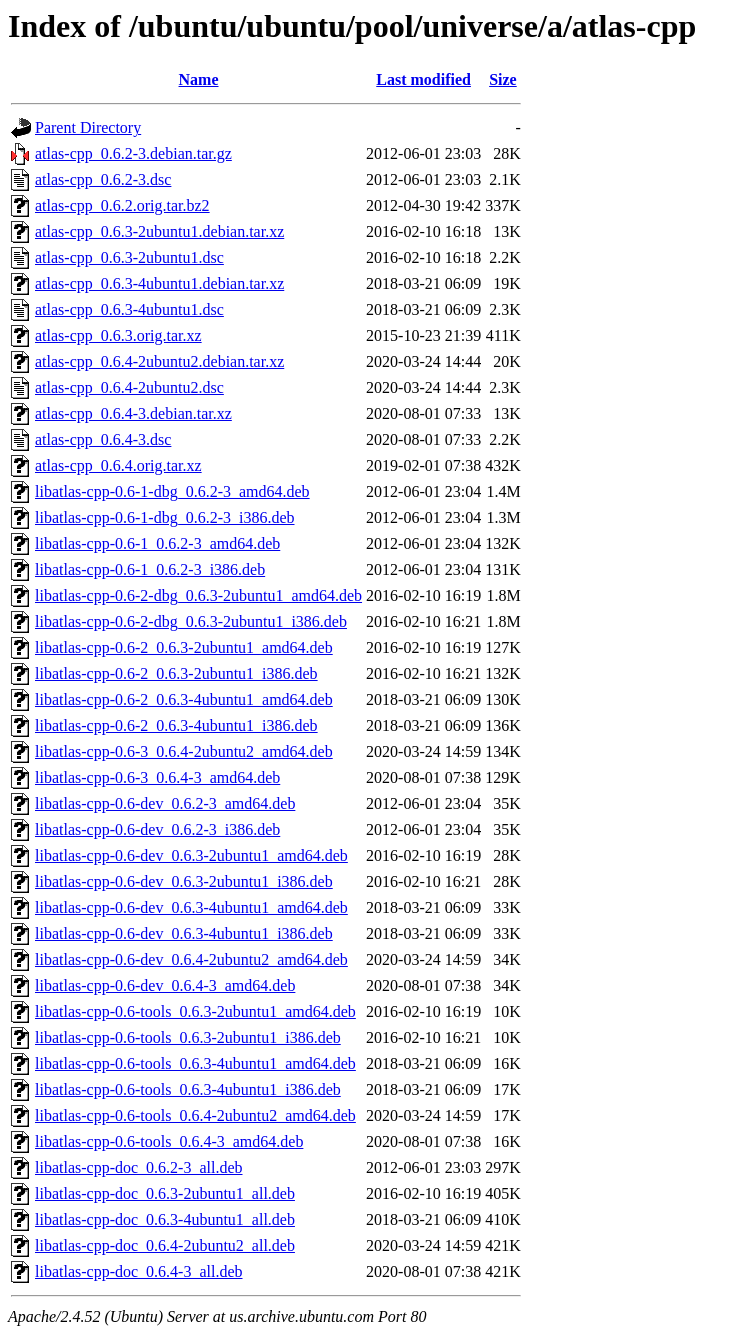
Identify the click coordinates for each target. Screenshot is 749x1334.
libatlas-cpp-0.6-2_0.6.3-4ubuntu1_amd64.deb (184, 699)
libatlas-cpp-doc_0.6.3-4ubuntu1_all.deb (165, 1219)
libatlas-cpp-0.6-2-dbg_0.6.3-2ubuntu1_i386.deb (191, 621)
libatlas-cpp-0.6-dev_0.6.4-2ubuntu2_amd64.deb (191, 959)
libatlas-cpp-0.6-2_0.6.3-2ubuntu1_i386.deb (176, 673)
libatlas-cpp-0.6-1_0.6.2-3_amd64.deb (157, 543)
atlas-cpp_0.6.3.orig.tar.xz (118, 335)
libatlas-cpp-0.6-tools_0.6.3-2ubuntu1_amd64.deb (195, 1011)
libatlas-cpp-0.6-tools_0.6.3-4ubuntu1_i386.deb (188, 1089)
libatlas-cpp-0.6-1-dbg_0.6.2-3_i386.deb (165, 517)
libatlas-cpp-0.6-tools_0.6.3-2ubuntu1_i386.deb (188, 1037)
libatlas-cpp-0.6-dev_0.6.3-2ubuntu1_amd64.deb (191, 855)
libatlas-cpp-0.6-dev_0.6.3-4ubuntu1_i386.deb (184, 933)
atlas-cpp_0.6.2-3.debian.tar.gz (133, 153)
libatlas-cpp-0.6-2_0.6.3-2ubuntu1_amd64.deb (184, 647)
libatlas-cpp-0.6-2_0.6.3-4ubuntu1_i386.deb (176, 725)
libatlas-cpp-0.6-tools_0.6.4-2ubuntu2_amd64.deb (195, 1115)
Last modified (423, 79)
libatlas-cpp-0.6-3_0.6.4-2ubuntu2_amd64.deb (184, 751)
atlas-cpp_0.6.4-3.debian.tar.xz (133, 413)
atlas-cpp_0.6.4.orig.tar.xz (118, 465)
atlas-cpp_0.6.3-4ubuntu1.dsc (129, 309)
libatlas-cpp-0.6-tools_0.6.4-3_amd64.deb (169, 1141)
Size (503, 79)
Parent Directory (88, 127)
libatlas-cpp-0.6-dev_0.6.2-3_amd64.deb (165, 803)
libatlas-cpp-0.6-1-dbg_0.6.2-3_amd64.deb (172, 491)
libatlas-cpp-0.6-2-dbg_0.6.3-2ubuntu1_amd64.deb (198, 595)
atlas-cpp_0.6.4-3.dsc (103, 439)
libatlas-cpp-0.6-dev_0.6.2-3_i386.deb (157, 829)
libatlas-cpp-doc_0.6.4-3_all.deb (139, 1271)
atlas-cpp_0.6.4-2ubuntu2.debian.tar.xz (159, 361)
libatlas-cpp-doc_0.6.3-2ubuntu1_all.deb (165, 1193)
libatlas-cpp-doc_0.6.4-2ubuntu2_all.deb (165, 1245)
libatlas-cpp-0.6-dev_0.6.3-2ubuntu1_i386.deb (184, 881)
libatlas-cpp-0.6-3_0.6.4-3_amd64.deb (157, 777)
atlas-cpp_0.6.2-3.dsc (103, 179)
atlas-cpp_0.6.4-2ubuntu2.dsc (129, 387)
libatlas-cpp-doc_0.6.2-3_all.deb (139, 1167)
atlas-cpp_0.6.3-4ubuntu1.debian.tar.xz (159, 283)
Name (199, 79)
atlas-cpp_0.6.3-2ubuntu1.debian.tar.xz (159, 231)
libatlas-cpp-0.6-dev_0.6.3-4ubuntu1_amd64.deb (191, 907)
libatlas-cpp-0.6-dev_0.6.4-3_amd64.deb (165, 985)
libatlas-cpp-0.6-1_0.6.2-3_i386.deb (150, 569)
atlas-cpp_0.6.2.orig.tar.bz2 (122, 205)
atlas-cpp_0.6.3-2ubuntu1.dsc (129, 257)
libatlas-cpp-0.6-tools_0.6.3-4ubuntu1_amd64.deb (195, 1063)
